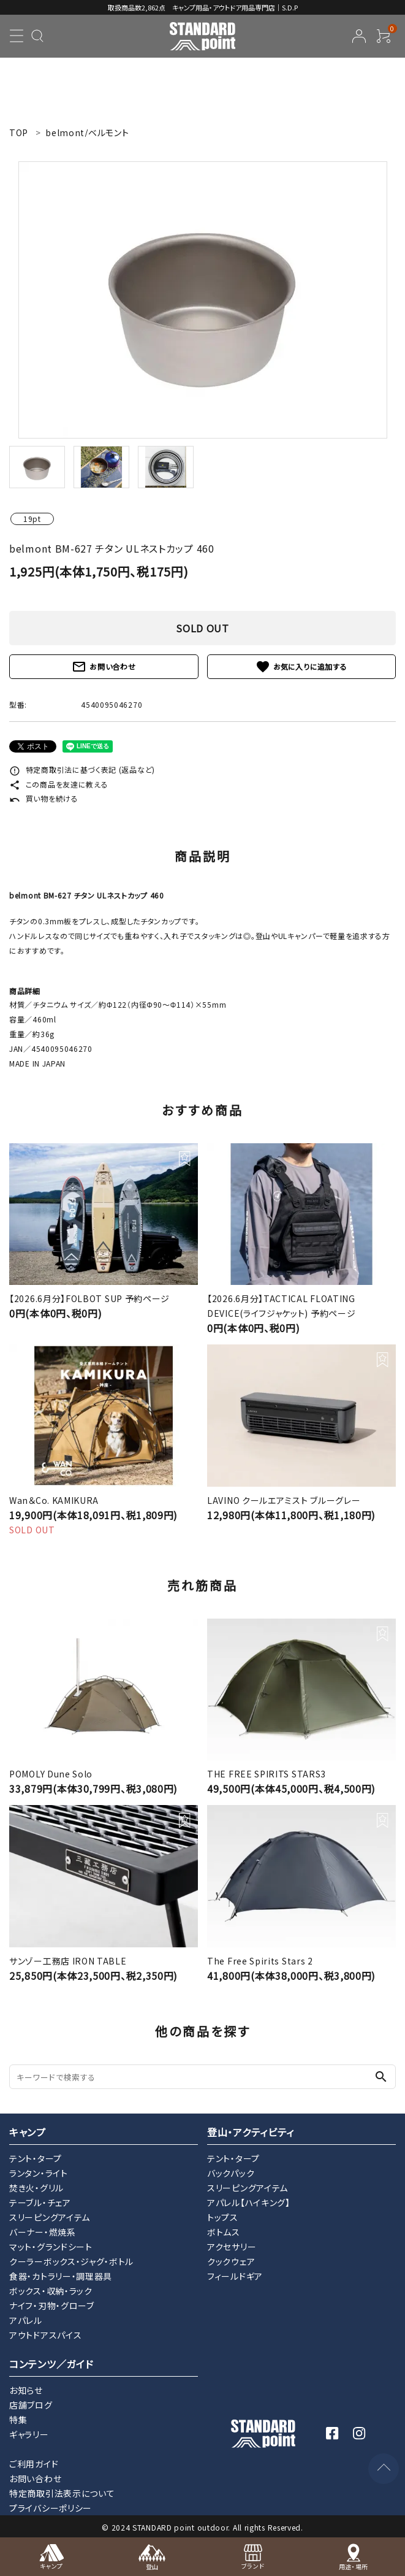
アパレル (25, 2320)
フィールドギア (235, 2276)
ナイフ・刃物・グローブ (51, 2305)
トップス (222, 2217)
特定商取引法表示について (62, 2493)
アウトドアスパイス (45, 2335)
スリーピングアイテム (49, 2217)
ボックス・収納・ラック (51, 2291)
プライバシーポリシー (50, 2508)
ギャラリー (29, 2434)
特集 (18, 2419)
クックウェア (231, 2261)
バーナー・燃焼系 (42, 2232)
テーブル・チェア (40, 2202)
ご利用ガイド (33, 2464)
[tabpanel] (202, 300)
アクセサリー (231, 2247)
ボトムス (223, 2232)
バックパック (230, 2173)
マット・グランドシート (51, 2247)
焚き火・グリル (36, 2188)
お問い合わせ (103, 666)
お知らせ (26, 2390)
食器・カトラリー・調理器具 (60, 2276)
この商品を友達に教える (58, 784)
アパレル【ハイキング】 (248, 2202)
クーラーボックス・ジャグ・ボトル (71, 2261)
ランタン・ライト (38, 2173)
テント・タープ (35, 2158)
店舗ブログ (31, 2405)
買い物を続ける (43, 798)
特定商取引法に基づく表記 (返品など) (82, 769)
